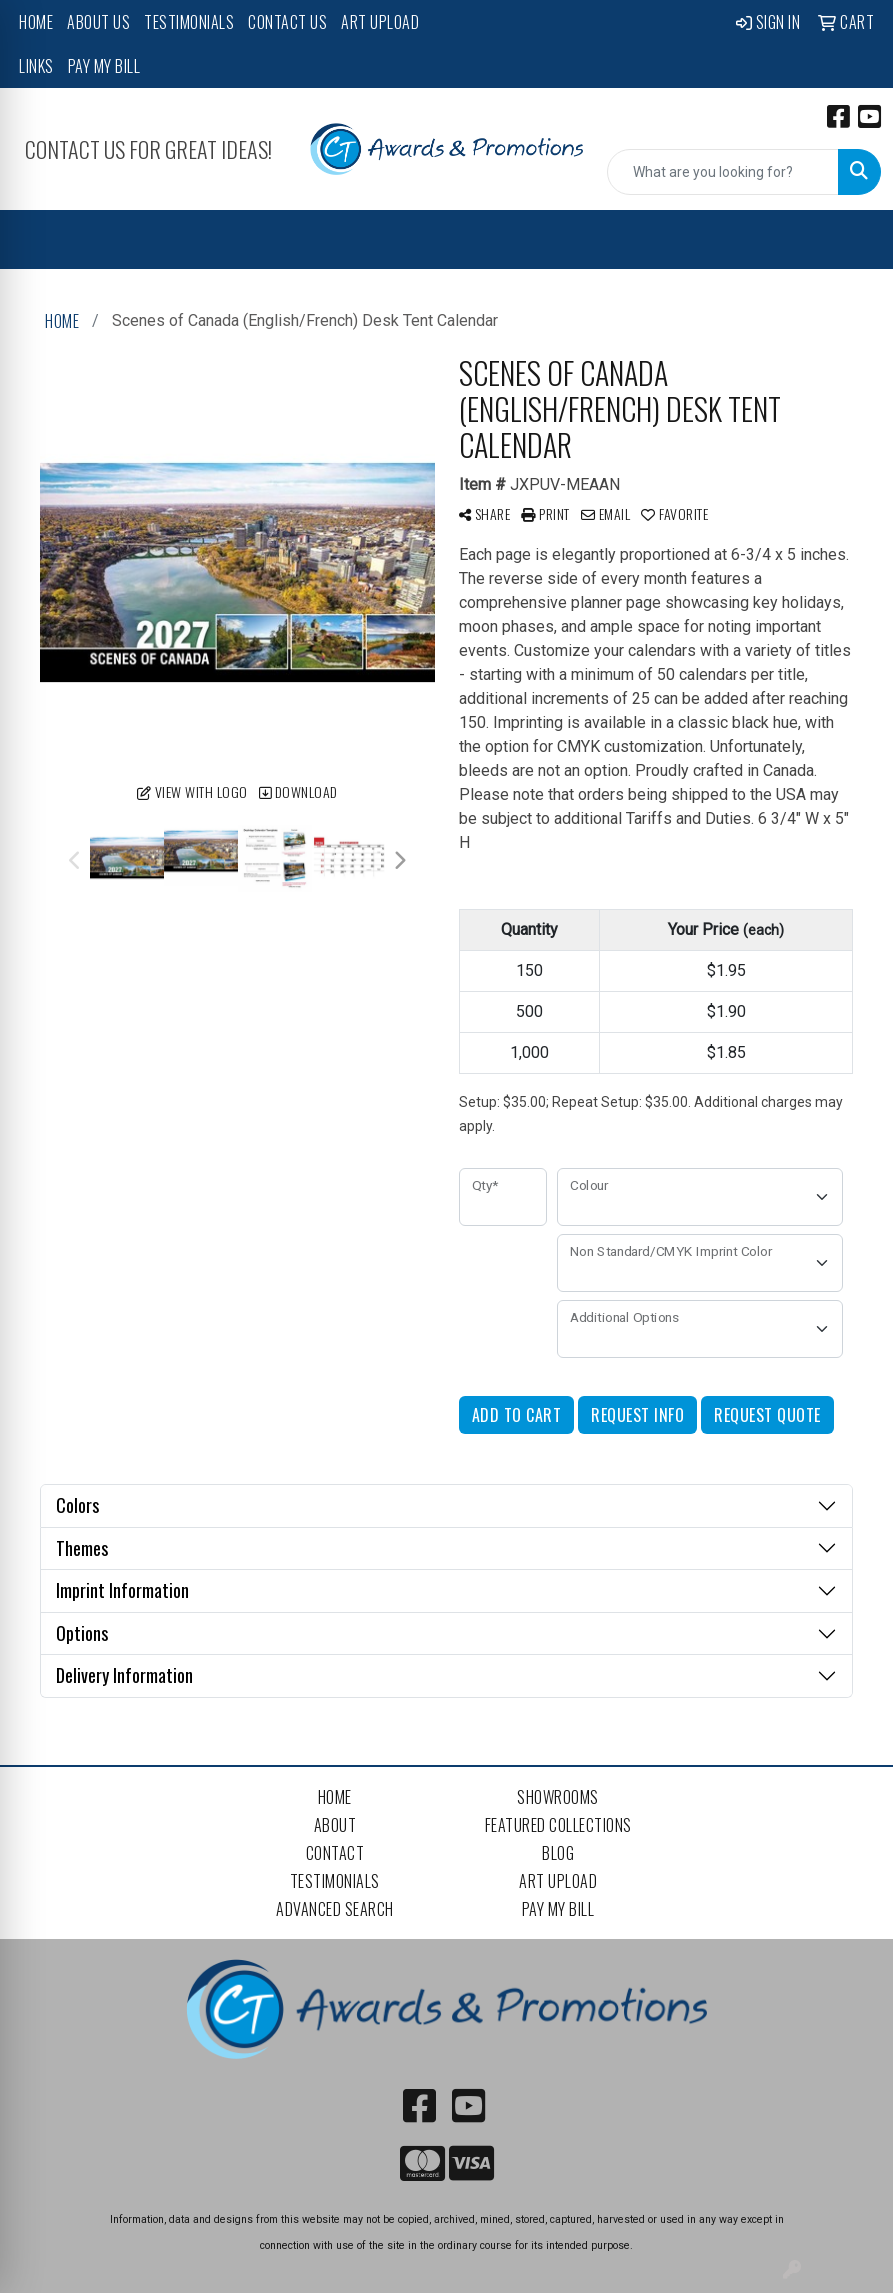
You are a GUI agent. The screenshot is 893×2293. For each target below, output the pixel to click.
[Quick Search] (723, 172)
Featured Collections (558, 1825)
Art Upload (380, 22)
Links (36, 66)
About (335, 1825)
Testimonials (189, 22)
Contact (335, 1853)
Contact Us (287, 22)
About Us (98, 22)
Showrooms (558, 1797)
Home (36, 22)
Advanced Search (335, 1909)
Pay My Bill (104, 66)
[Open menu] (853, 240)
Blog (558, 1853)
